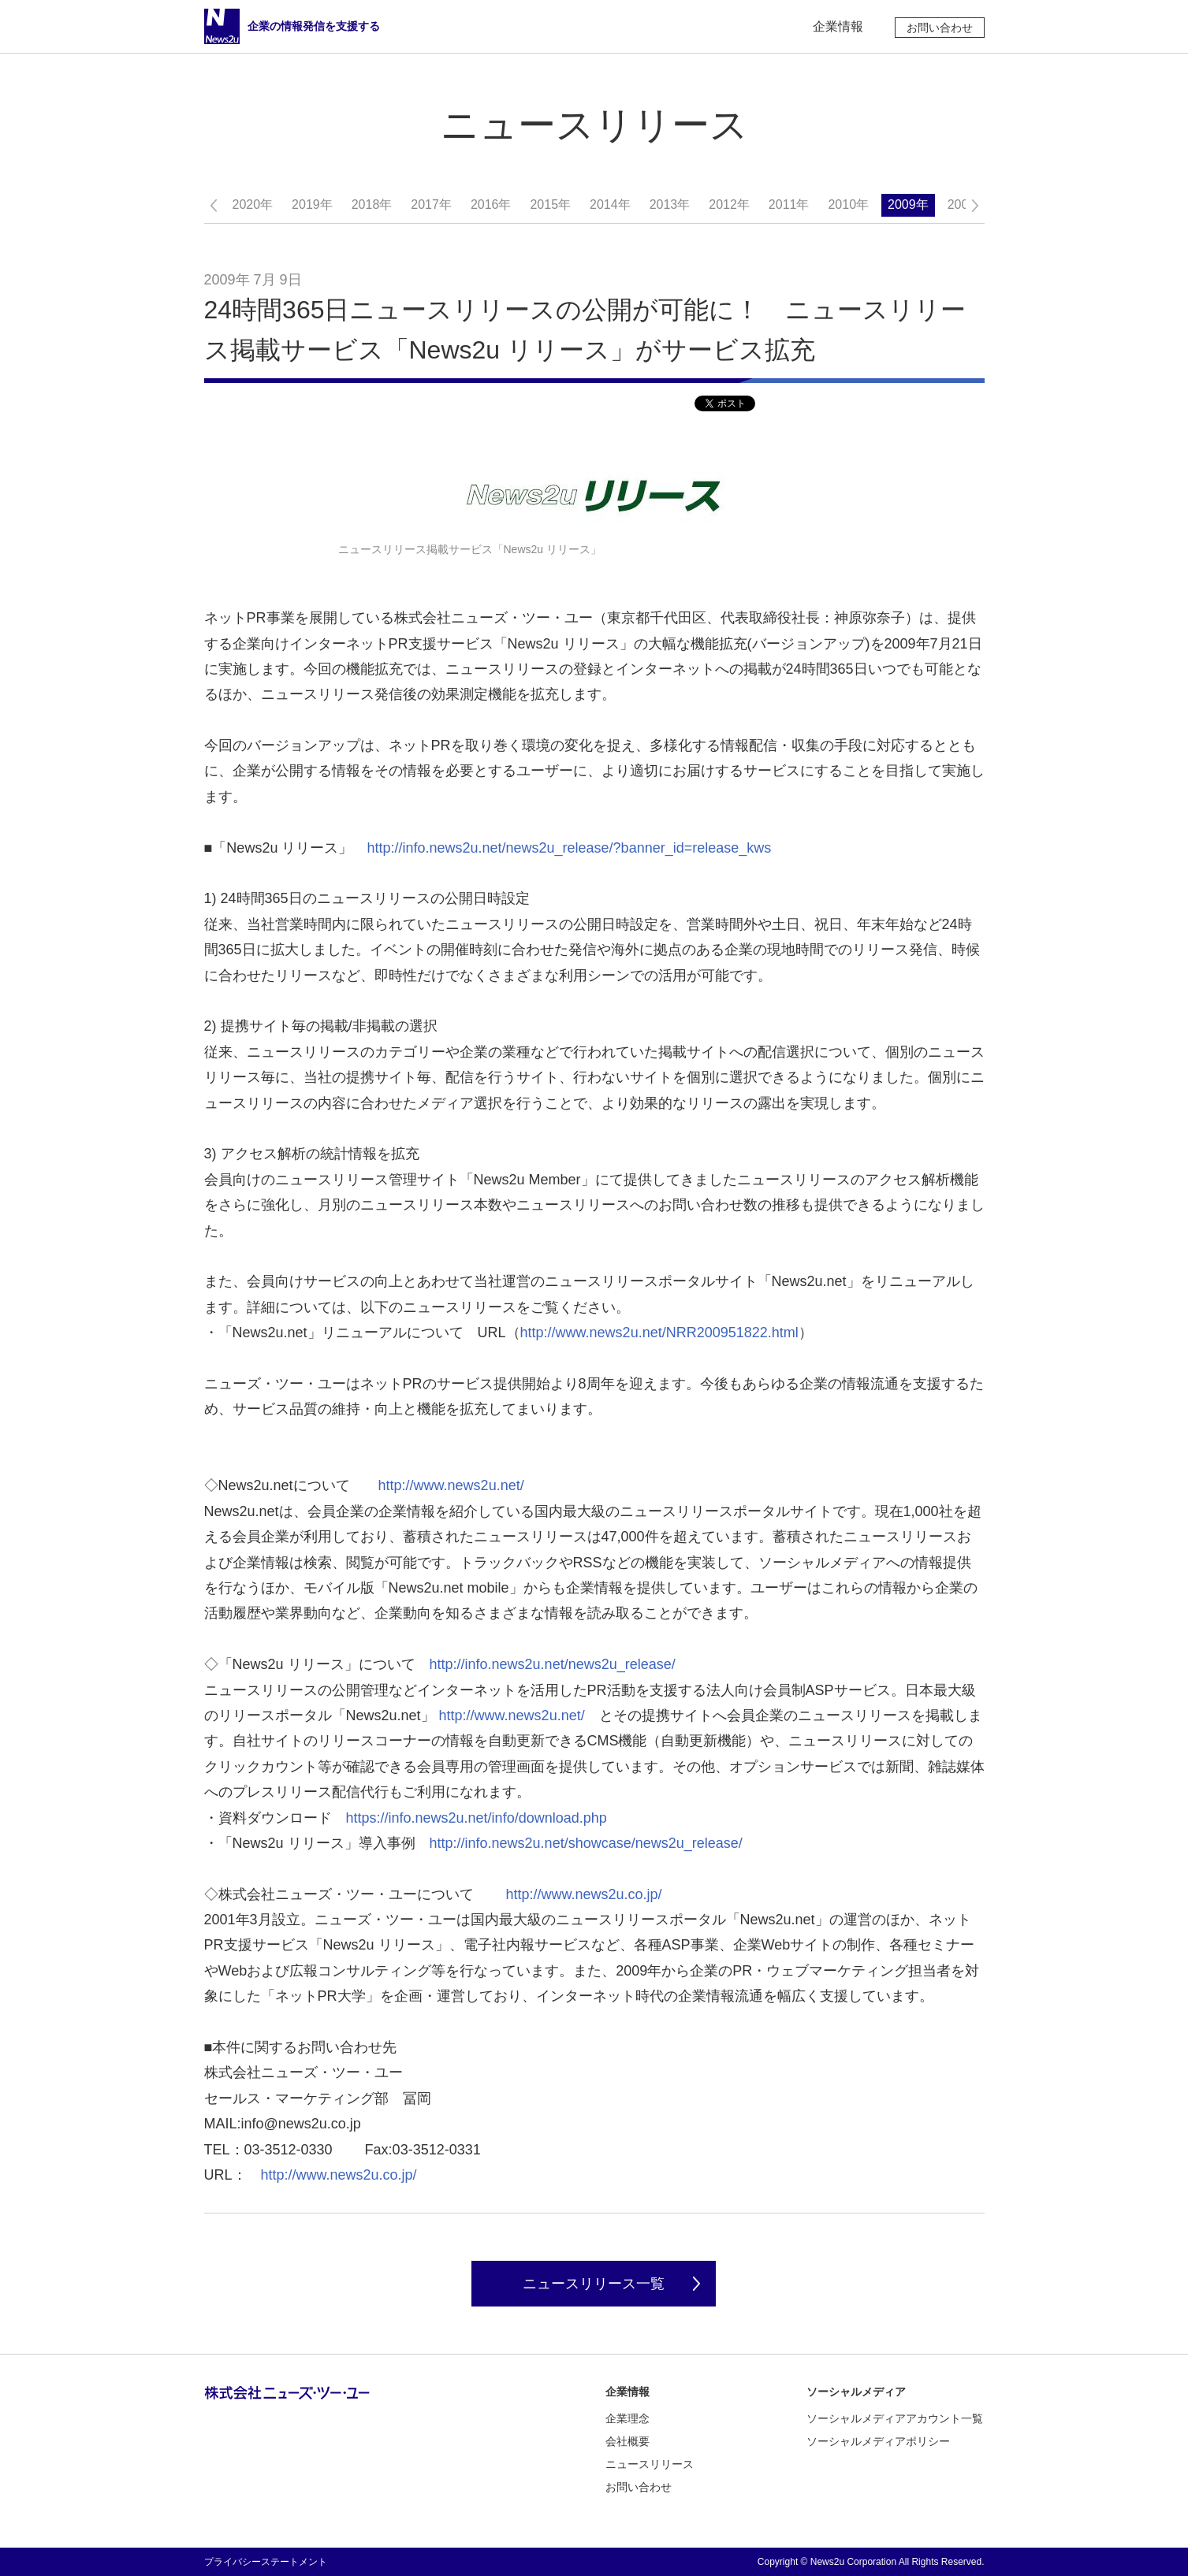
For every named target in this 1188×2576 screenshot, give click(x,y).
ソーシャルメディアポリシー (878, 2441)
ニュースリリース (649, 2464)
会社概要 (627, 2441)
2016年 (491, 204)
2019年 (312, 204)
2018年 (372, 204)
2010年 (848, 204)
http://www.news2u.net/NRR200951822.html (659, 1332)
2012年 (729, 204)
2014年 (610, 204)
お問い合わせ (940, 27)
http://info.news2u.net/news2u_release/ (553, 1664)
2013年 (670, 204)
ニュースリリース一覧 (594, 2284)
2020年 (253, 204)
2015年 (550, 204)
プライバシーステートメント (265, 2561)
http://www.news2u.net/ (451, 1485)
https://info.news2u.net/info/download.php (476, 1818)
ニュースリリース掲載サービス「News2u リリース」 (469, 549)
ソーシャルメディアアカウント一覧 (894, 2418)
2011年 (789, 204)
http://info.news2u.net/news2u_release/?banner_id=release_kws (569, 848)
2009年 (908, 204)
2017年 (431, 204)
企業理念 (627, 2418)
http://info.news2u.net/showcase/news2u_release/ (586, 1843)
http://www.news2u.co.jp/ (584, 1894)
